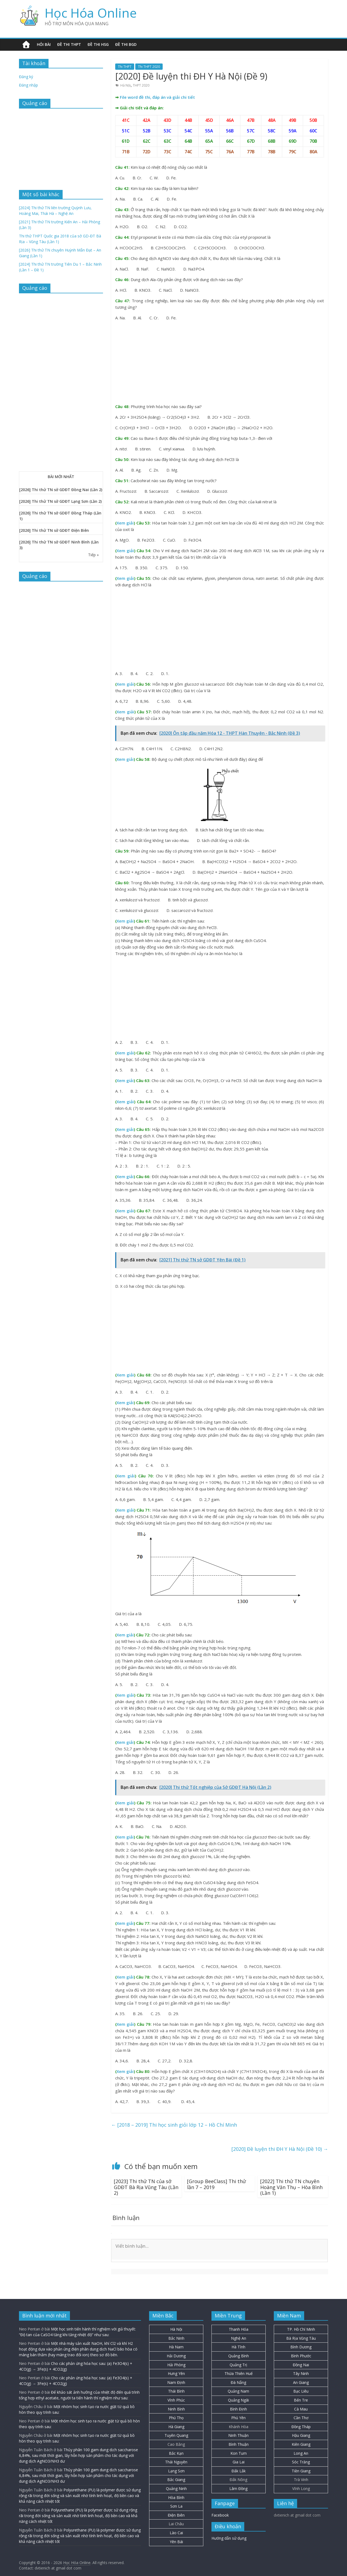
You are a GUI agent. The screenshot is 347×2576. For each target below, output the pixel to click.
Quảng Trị (238, 2364)
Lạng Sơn (176, 2470)
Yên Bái (176, 2541)
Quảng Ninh (176, 2488)
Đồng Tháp (301, 2426)
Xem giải (125, 523)
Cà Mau (301, 2409)
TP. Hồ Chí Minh (301, 2329)
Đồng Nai (301, 2364)
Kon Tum (238, 2453)
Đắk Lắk (239, 2470)
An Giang (301, 2382)
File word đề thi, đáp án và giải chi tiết (157, 97)
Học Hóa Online (91, 12)
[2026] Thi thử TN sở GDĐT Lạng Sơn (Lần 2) (60, 501)
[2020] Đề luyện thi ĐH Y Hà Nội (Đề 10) (280, 2149)
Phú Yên (238, 2417)
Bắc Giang (176, 2479)
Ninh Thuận (238, 2435)
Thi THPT (124, 66)
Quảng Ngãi (238, 2400)
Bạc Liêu (301, 2391)
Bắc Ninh (176, 2338)
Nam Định (176, 2382)
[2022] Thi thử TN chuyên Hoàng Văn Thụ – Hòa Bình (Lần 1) (291, 2187)
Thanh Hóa (238, 2329)
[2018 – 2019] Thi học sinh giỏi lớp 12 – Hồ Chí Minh (174, 2125)
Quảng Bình (238, 2355)
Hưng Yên (176, 2373)
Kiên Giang (301, 2444)
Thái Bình (176, 2391)
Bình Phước (301, 2355)
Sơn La (176, 2506)
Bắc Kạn (176, 2453)
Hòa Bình (176, 2497)
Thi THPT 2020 (149, 66)
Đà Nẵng (238, 2382)
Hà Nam (176, 2346)
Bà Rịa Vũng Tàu (301, 2338)
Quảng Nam (238, 2391)
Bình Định (238, 2409)
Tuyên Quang (176, 2435)
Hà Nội (125, 85)
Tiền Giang (301, 2470)
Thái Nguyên (176, 2461)
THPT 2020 (141, 85)
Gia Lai (239, 2461)
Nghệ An (238, 2338)
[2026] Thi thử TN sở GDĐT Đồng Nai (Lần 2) (60, 489)
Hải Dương (176, 2355)
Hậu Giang (301, 2435)
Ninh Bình (176, 2409)
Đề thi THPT (69, 44)
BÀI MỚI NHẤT (61, 476)
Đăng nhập (28, 85)
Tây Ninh (301, 2373)
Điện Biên (176, 2515)
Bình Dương (300, 2346)
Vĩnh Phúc (176, 2400)
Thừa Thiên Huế (238, 2373)
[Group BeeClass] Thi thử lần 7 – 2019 (216, 2184)
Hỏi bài (44, 44)
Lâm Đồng (238, 2488)
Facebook (220, 2515)
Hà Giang (176, 2426)
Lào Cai (176, 2532)
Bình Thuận (239, 2444)
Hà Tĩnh (238, 2346)
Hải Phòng (176, 2364)
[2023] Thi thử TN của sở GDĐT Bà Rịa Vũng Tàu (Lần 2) (146, 2187)
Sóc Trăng (301, 2461)
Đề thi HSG (98, 44)
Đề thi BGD (126, 44)
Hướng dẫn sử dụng (228, 2538)
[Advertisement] (219, 363)
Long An (301, 2453)
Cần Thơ (301, 2417)
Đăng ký (26, 76)
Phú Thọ (176, 2417)
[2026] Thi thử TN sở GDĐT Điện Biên (54, 530)
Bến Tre (301, 2400)
